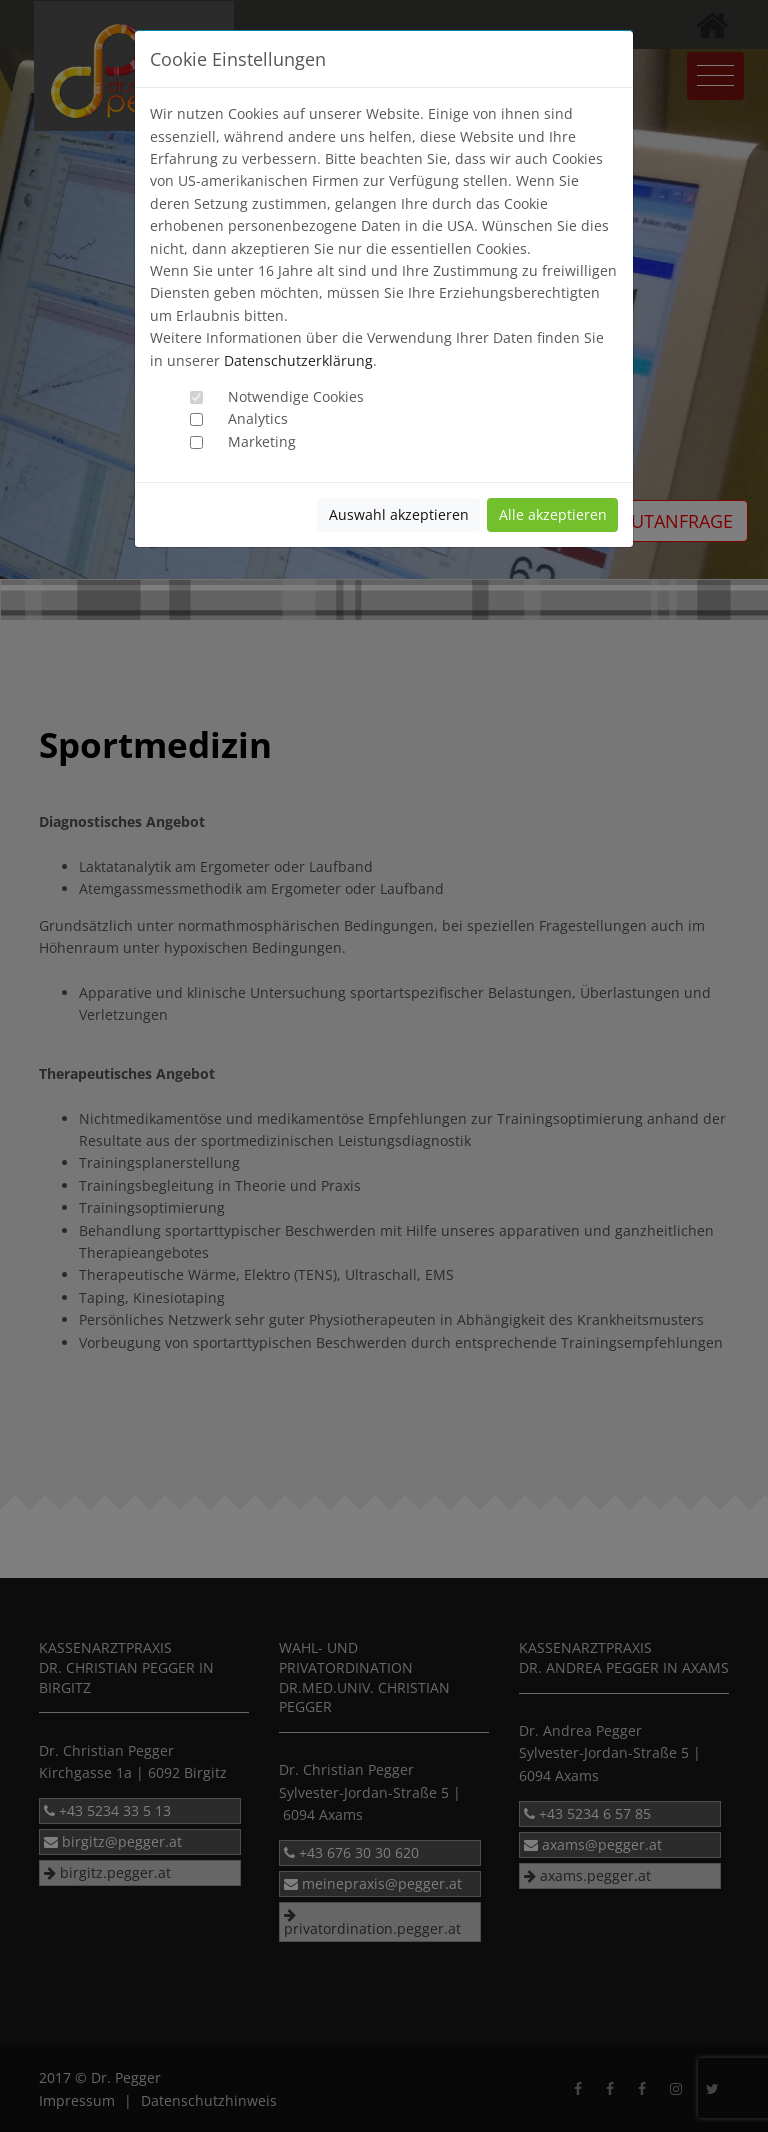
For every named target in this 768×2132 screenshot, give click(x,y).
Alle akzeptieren (553, 514)
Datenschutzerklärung (298, 360)
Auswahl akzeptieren (399, 514)
